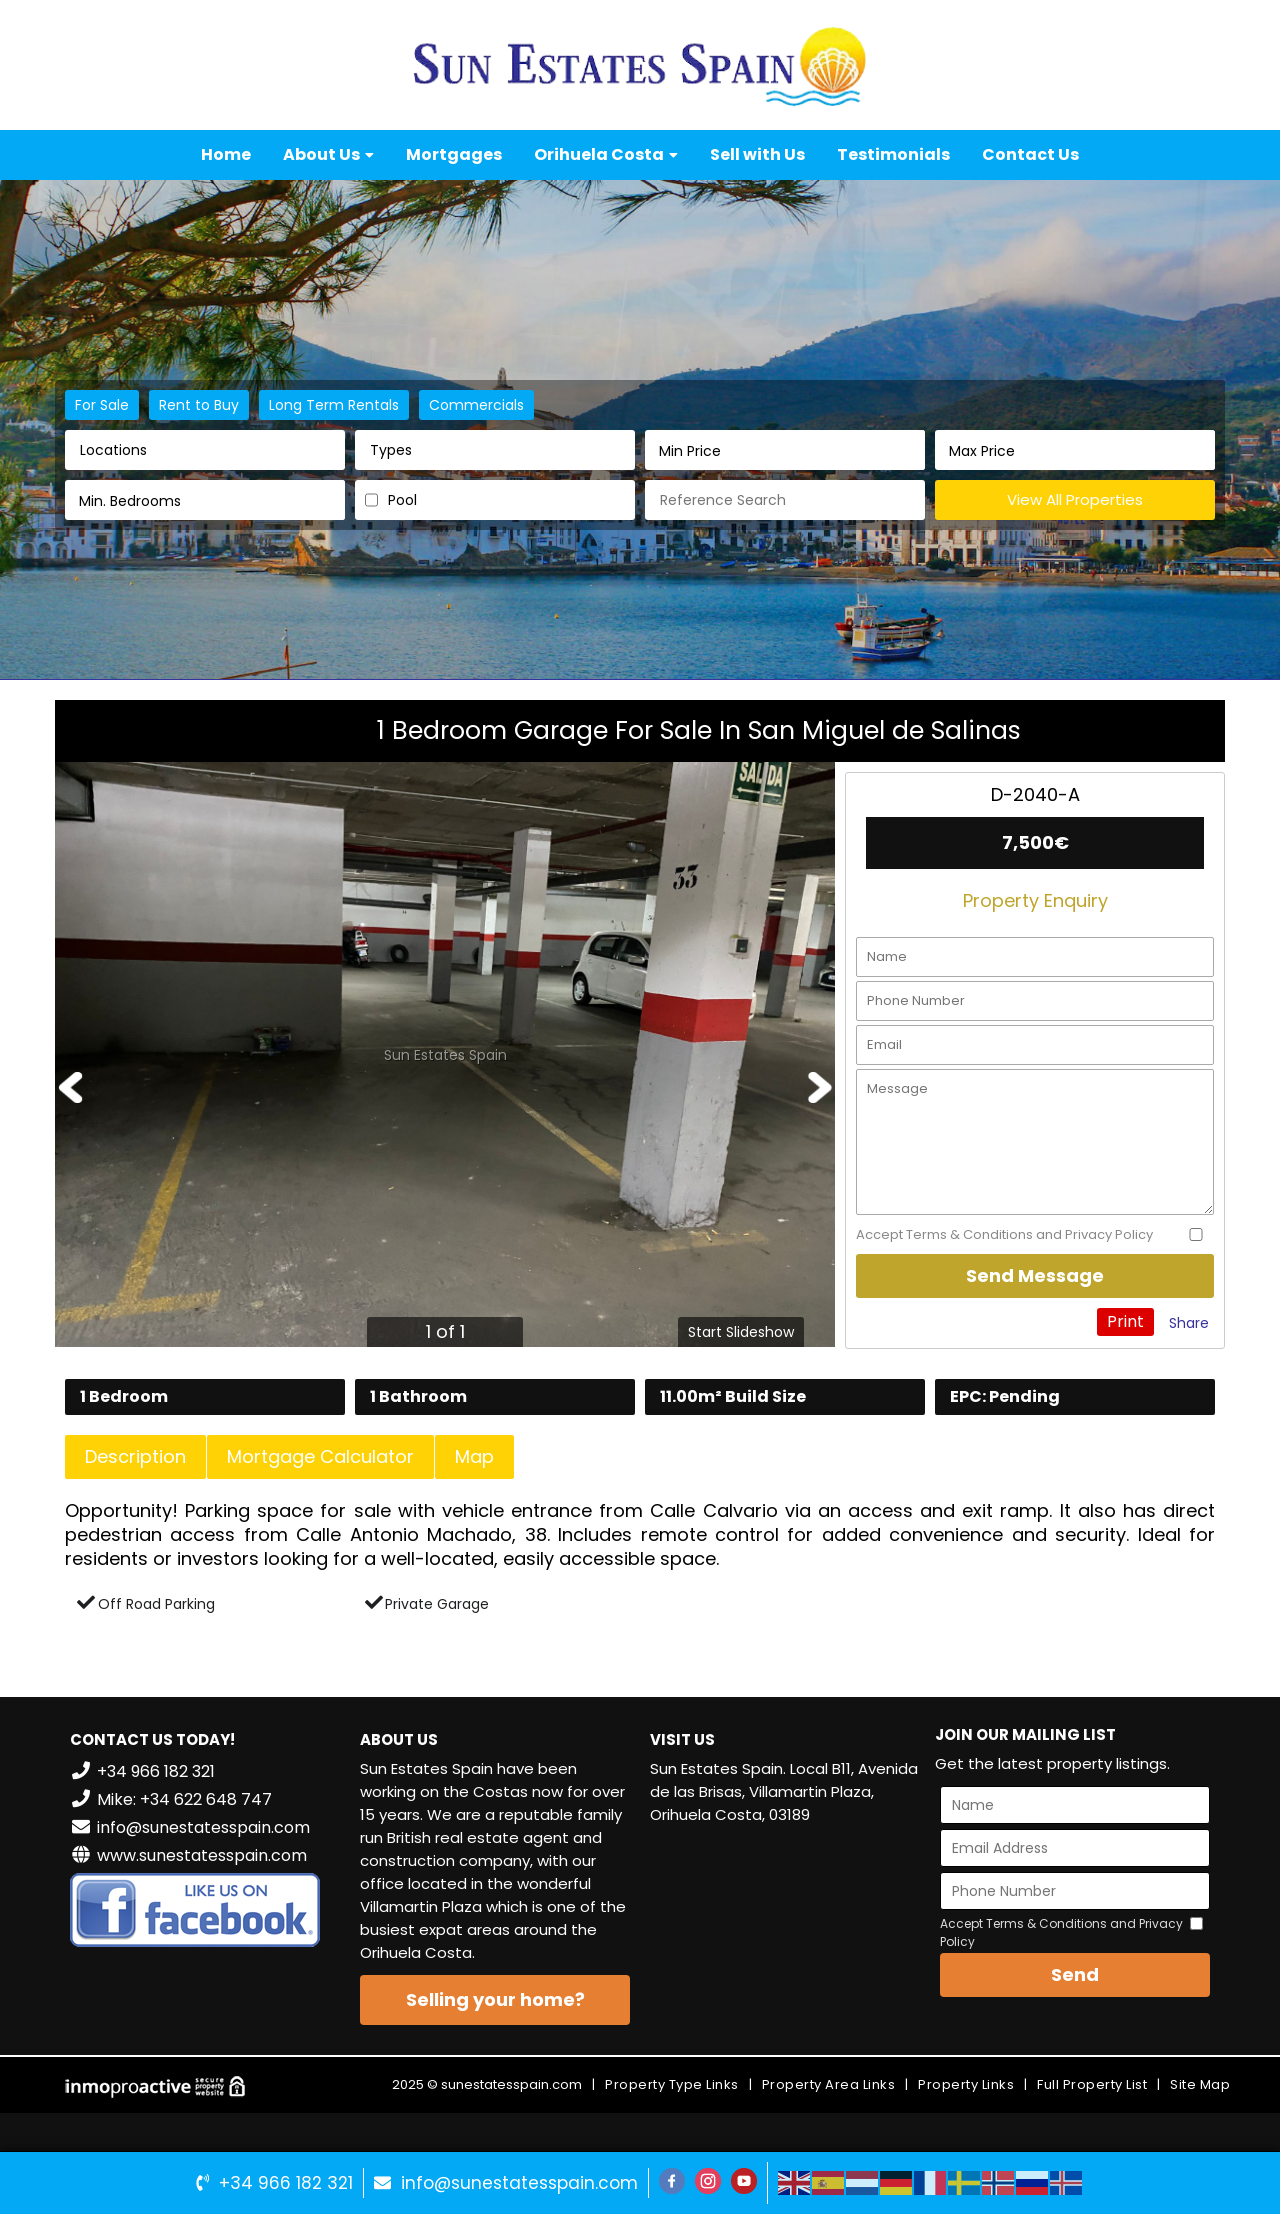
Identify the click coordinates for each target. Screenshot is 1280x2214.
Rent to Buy (199, 405)
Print (1125, 1321)
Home (226, 154)
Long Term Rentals (334, 405)
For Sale (102, 405)
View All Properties (1075, 499)
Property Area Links (829, 2084)
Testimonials (893, 154)
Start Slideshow (741, 1332)
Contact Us (1030, 154)
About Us (328, 154)
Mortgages (454, 154)
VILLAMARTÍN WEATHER (785, 1916)
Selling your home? (495, 1999)
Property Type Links (672, 2084)
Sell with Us (757, 154)
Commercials (476, 405)
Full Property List (1092, 2084)
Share (1189, 1323)
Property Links (966, 2084)
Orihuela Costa (606, 154)
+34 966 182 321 (286, 2183)
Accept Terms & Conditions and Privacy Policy (1004, 1235)
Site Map (1200, 2084)
